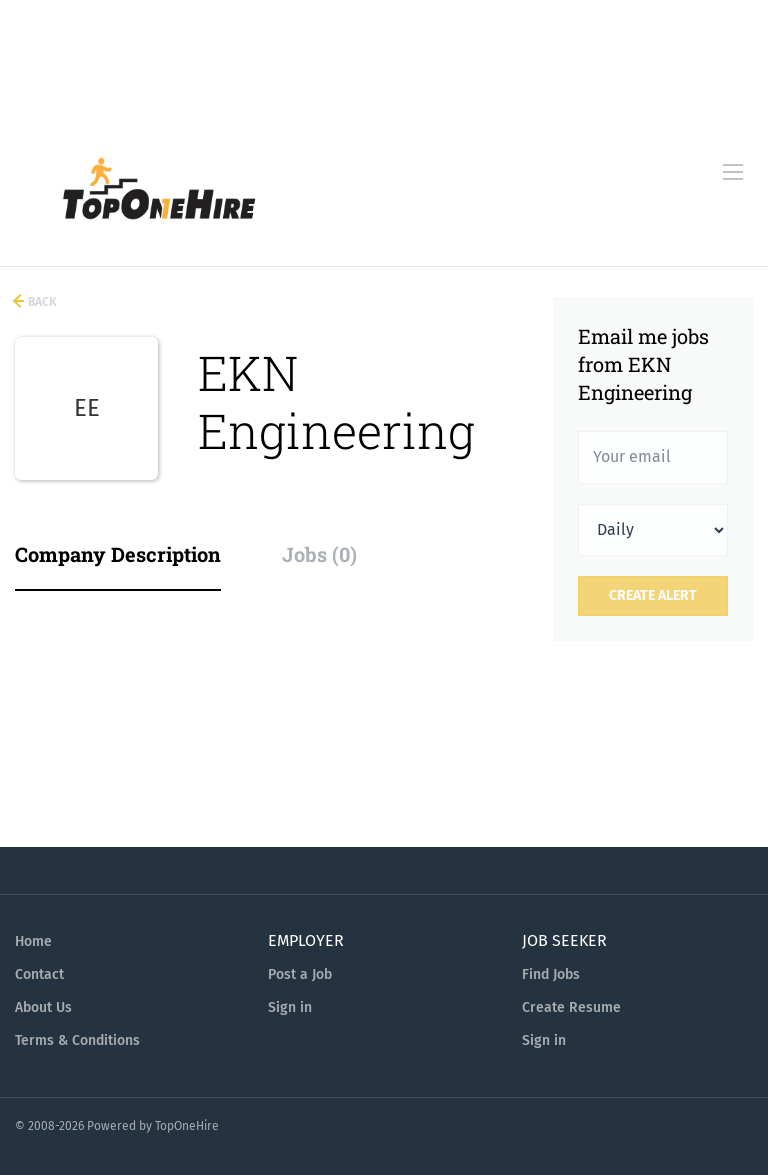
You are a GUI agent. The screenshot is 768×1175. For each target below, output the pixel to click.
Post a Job (300, 974)
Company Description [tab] (118, 554)
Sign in (290, 1007)
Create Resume (571, 1007)
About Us (43, 1007)
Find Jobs (551, 974)
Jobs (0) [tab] (319, 554)
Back (41, 302)
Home (33, 941)
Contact (39, 974)
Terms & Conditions (77, 1040)
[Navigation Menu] (733, 172)
